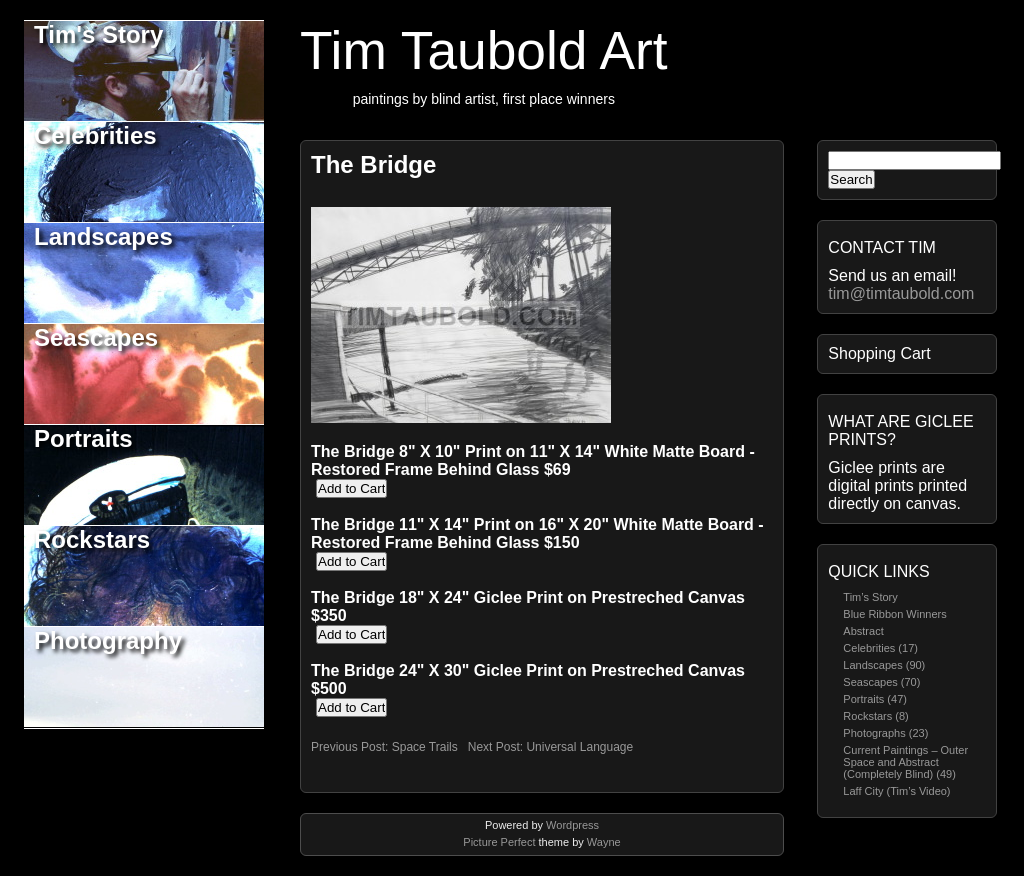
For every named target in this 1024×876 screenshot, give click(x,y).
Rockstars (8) (875, 716)
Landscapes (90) (884, 665)
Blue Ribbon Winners (894, 614)
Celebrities (95, 135)
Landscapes (103, 236)
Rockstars (92, 539)
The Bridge (373, 164)
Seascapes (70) (881, 682)
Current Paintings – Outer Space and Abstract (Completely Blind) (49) (905, 762)
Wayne (604, 842)
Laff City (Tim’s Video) (896, 791)
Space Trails (425, 747)
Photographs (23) (885, 733)
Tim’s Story (870, 597)
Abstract (863, 631)
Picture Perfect (499, 842)
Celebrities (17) (880, 648)
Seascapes (96, 337)
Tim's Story (98, 34)
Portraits (83, 438)
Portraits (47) (875, 699)
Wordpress (572, 825)
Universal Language (579, 747)
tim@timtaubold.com (901, 293)
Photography (108, 640)
